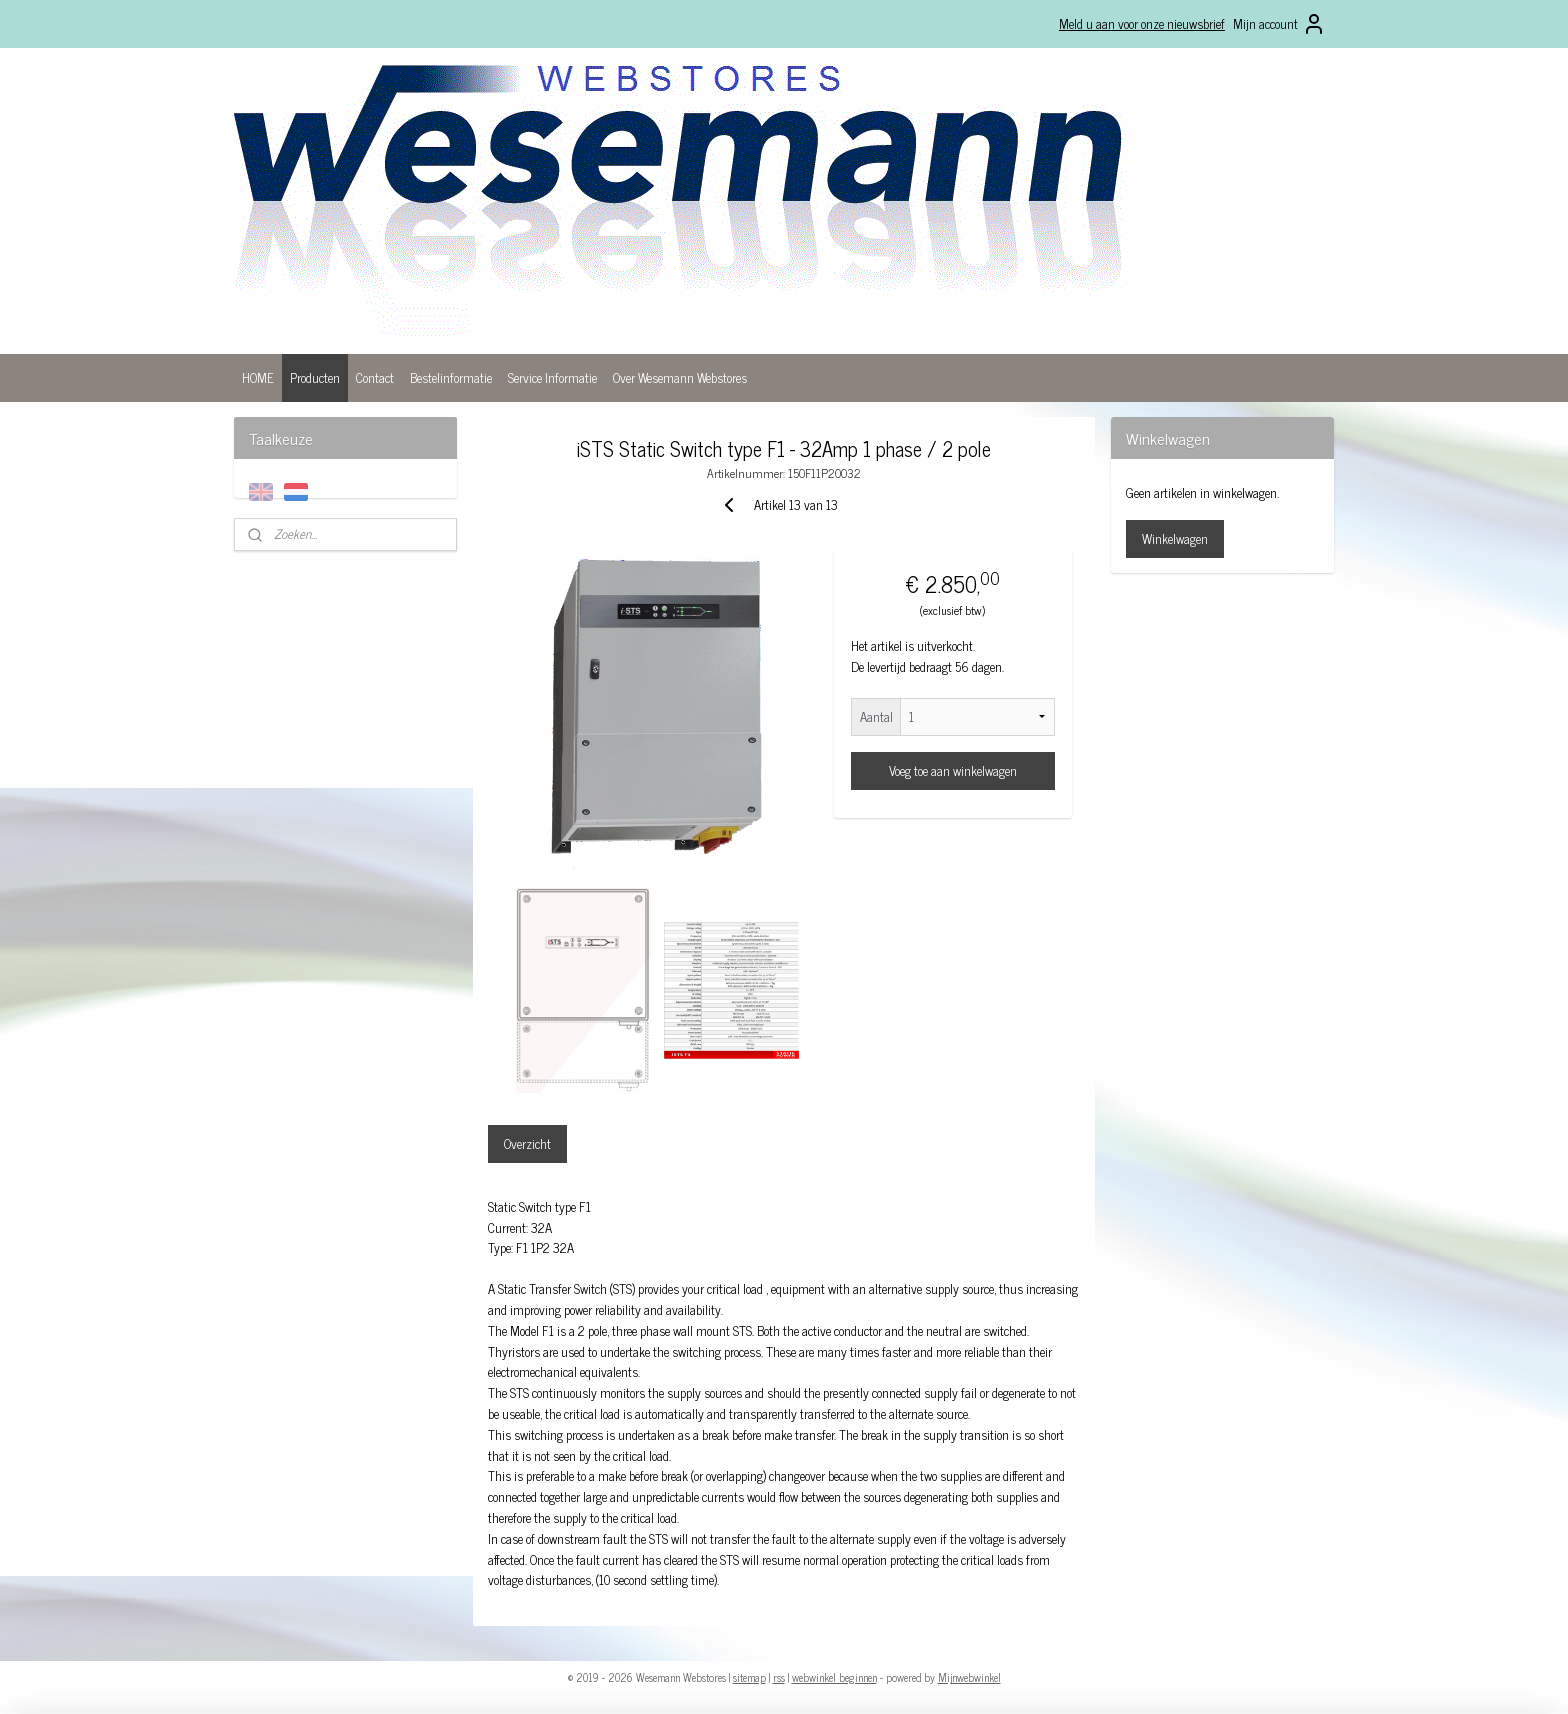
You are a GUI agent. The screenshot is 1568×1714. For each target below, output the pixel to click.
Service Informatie (552, 377)
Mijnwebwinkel (969, 1677)
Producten (315, 377)
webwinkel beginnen (834, 1677)
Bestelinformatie (451, 377)
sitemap (749, 1677)
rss (779, 1677)
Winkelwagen (1175, 538)
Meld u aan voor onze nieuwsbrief (1142, 23)
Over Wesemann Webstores (680, 377)
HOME (258, 377)
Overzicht (527, 1143)
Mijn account (1279, 24)
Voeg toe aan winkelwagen (953, 770)
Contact (375, 377)
